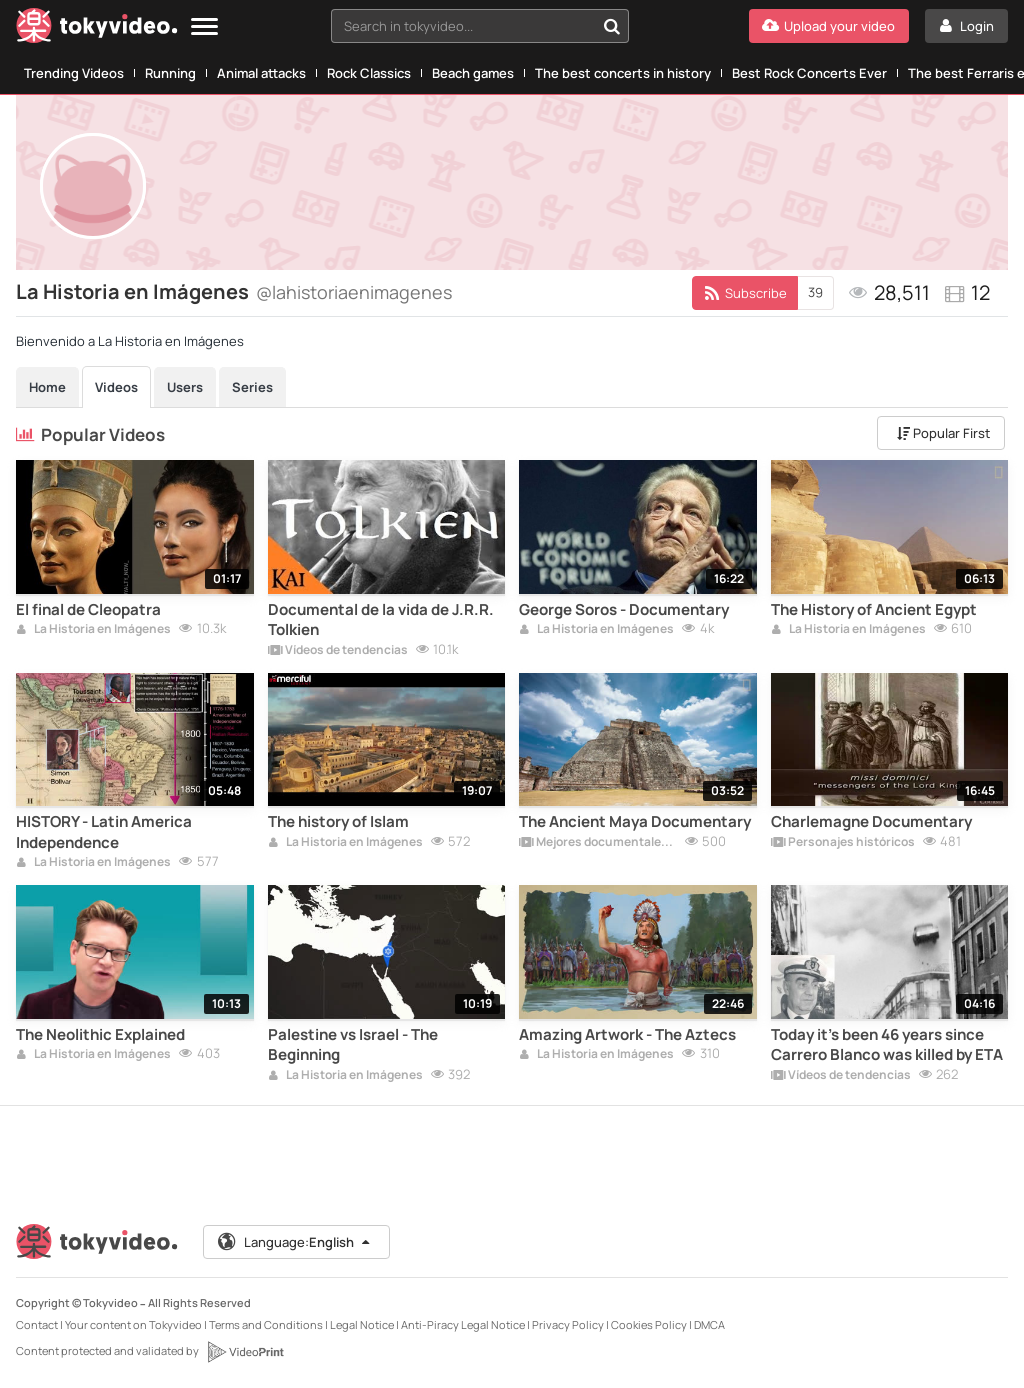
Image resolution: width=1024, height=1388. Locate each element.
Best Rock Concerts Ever (809, 73)
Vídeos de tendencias (338, 651)
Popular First (943, 433)
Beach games (473, 73)
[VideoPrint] (245, 1352)
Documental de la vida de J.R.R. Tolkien (381, 620)
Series (252, 387)
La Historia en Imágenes (93, 630)
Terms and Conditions (266, 1324)
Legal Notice (362, 1324)
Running (170, 73)
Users (185, 387)
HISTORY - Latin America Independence (104, 832)
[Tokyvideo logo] (97, 29)
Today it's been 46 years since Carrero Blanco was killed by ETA (887, 1045)
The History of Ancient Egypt (874, 610)
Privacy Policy (568, 1324)
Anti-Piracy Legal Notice (463, 1324)
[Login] (966, 26)
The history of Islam (338, 822)
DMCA (709, 1324)
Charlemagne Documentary (871, 822)
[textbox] (463, 26)
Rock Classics (369, 73)
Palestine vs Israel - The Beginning (353, 1045)
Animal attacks (261, 73)
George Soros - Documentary (624, 610)
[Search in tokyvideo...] (612, 26)
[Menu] (204, 27)
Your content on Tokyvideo (133, 1324)
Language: (295, 1242)
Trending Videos (74, 73)
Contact (37, 1324)
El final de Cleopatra (88, 610)
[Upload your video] (829, 26)
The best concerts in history (623, 73)
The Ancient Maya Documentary (635, 822)
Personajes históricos (843, 843)
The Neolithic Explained (100, 1035)
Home (47, 387)
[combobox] (480, 26)
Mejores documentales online (598, 843)
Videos (116, 387)
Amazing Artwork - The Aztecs (627, 1035)
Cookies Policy (649, 1324)
